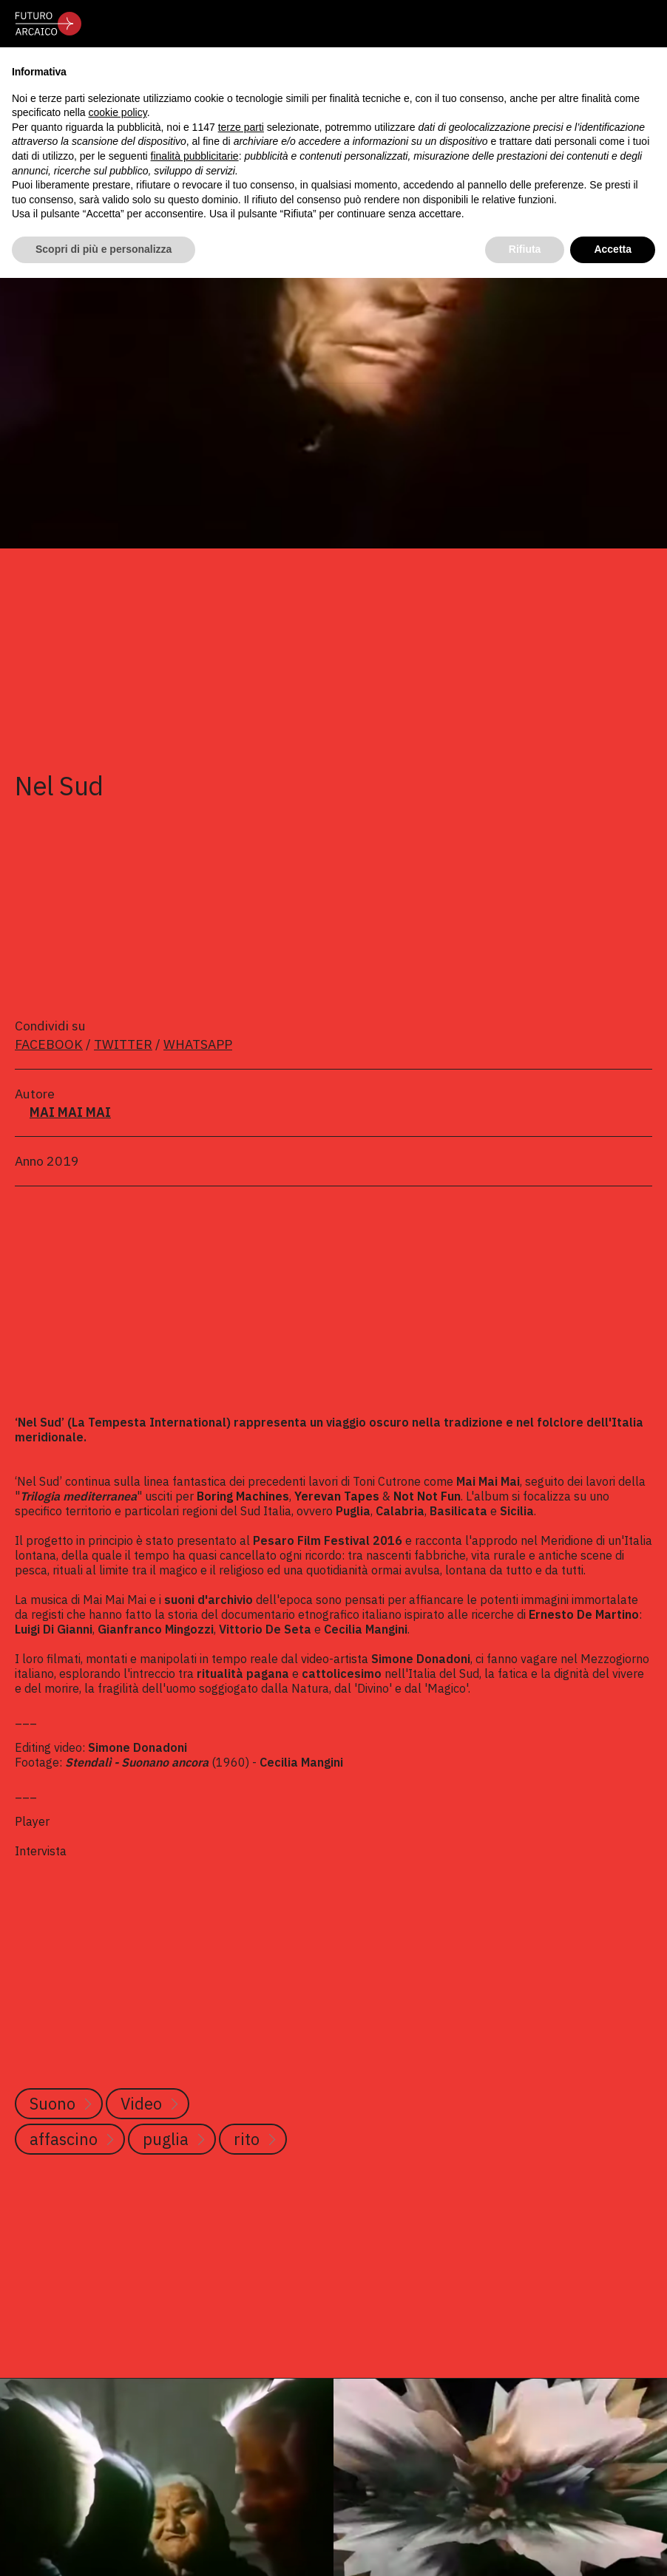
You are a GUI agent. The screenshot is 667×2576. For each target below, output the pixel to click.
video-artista (334, 1658)
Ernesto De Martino (584, 1614)
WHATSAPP (197, 1044)
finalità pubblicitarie (195, 156)
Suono (52, 2103)
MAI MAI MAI (70, 1112)
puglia (166, 2139)
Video (141, 2103)
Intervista (42, 1850)
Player (32, 1821)
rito (247, 2139)
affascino (64, 2139)
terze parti (241, 127)
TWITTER (123, 1044)
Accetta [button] (613, 249)
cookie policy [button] (118, 112)
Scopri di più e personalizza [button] (103, 249)
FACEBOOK (49, 1044)
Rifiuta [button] (525, 249)
